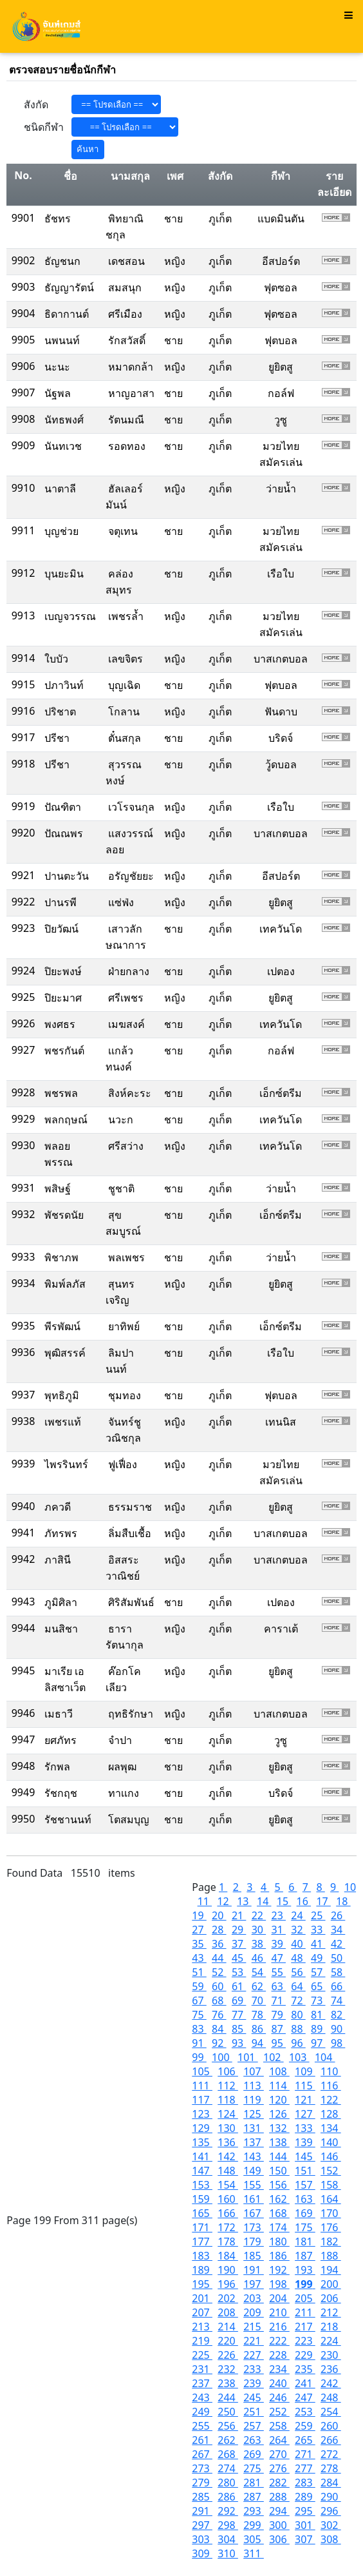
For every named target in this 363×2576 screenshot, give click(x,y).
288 (279, 2497)
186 (279, 2256)
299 (253, 2525)
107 (253, 2071)
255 (202, 2426)
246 (279, 2397)
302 (331, 2525)
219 (202, 2341)
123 (202, 2114)
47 (278, 1958)
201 (202, 2298)
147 (202, 2171)
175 (305, 2227)
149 (253, 2171)
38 (259, 1944)
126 (279, 2114)
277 (305, 2468)
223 (305, 2341)
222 (279, 2341)
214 (228, 2326)
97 (318, 2043)
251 (253, 2412)
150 (279, 2171)
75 (199, 2015)
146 (331, 2156)
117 (202, 2100)
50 (338, 1958)
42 (338, 1944)
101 (247, 2057)
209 (253, 2312)
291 (202, 2511)
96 (298, 2043)
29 (239, 1929)
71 (278, 2000)
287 (253, 2497)
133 (305, 2128)
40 (298, 1944)
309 (202, 2553)
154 (228, 2185)
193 (305, 2270)
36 (219, 1944)
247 (305, 2397)
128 (331, 2114)
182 (331, 2241)
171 (202, 2227)
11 (205, 1901)
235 (305, 2369)
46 (259, 1958)
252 (279, 2412)
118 (228, 2100)
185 (253, 2256)
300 (279, 2525)
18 (343, 1901)
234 (279, 2369)
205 (305, 2298)
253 (305, 2412)
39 (278, 1944)
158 (331, 2185)
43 (199, 1958)
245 (253, 2397)
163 (305, 2199)
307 (305, 2539)
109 (305, 2071)
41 (318, 1944)
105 (202, 2071)
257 (253, 2426)
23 (278, 1915)
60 (219, 1986)
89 (318, 2029)
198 (279, 2284)
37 (239, 1944)
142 (228, 2156)
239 (253, 2383)
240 (279, 2383)
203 (253, 2298)
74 (338, 2000)
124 (228, 2114)
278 (331, 2468)
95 (278, 2043)
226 (228, 2355)
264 (279, 2440)
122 (331, 2100)
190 (228, 2270)
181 (305, 2241)
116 (331, 2085)
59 (199, 1986)
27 (199, 1929)
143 (253, 2156)
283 (305, 2482)
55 (278, 1972)
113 (253, 2085)
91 (199, 2043)
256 (228, 2426)
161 (253, 2199)
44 (219, 1958)
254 (331, 2412)
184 (228, 2256)
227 (253, 2355)
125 (253, 2114)
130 (228, 2128)
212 (331, 2312)
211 (305, 2312)
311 (253, 2553)
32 (298, 1929)
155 (253, 2185)
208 (228, 2312)
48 (298, 1958)
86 (259, 2029)
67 (199, 2000)
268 (228, 2454)
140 (331, 2142)
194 (331, 2270)
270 (279, 2454)
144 (279, 2156)
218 (331, 2326)
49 (318, 1958)
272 (331, 2454)
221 (253, 2341)
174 (279, 2227)
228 (279, 2355)
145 (305, 2156)
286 (228, 2497)
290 (331, 2497)
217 (305, 2326)
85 (239, 2029)
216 (279, 2326)
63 (278, 1986)
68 (219, 2000)
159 (202, 2199)
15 (284, 1901)
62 (259, 1986)
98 (338, 2043)
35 (199, 1944)
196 (228, 2284)
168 (279, 2213)
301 (305, 2525)
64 (298, 1986)
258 (279, 2426)
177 (202, 2241)
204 (279, 2298)
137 (253, 2142)
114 (279, 2085)
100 (222, 2057)
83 (199, 2029)
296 (331, 2511)
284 (331, 2482)
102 (273, 2057)
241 (305, 2383)
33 (318, 1929)
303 (202, 2539)
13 (244, 1901)
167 (253, 2213)
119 (253, 2100)
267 (202, 2454)
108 (279, 2071)
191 (253, 2270)
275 (253, 2468)
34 (338, 1929)
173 (253, 2227)
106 (228, 2071)
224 (331, 2341)
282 (279, 2482)
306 (279, 2539)
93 (239, 2043)
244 (228, 2397)
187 (305, 2256)
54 (259, 1972)
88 (298, 2029)
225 (202, 2355)
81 (318, 2015)
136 (228, 2142)
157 (305, 2185)
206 (331, 2298)
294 (279, 2511)
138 (279, 2142)
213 (202, 2326)
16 (304, 1901)
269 (253, 2454)
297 (202, 2525)
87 (278, 2029)
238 (228, 2383)
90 (338, 2029)
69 (239, 2000)
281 (253, 2482)
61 (239, 1986)
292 (228, 2511)
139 (305, 2142)
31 (278, 1929)
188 (331, 2256)
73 (318, 2000)
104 (325, 2057)
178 (228, 2241)
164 (331, 2199)
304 (228, 2539)
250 (228, 2412)
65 (318, 1986)
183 (202, 2256)
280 (228, 2482)
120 (279, 2100)
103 (299, 2057)
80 (298, 2015)
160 (228, 2199)
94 (259, 2043)
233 (253, 2369)
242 (331, 2383)
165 (202, 2213)
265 (305, 2440)
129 (202, 2128)
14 (264, 1901)
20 (219, 1915)
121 (305, 2100)
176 (331, 2227)
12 (224, 1901)
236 (331, 2369)
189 (202, 2270)
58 (338, 1972)
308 (331, 2539)
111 (202, 2085)
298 (228, 2525)
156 (279, 2185)
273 (202, 2468)
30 (259, 1929)
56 (298, 1972)
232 (228, 2369)
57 (318, 1972)
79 (278, 2015)
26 (338, 1915)
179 (253, 2241)
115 (305, 2085)
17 (323, 1901)
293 (253, 2511)
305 (253, 2539)
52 (219, 1972)
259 (305, 2426)
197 (253, 2284)
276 (279, 2468)
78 (259, 2015)
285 (202, 2497)
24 (298, 1915)
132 (279, 2128)
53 (239, 1972)
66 (338, 1986)
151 (305, 2171)
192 (279, 2270)
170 (331, 2213)
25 (318, 1915)
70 (259, 2000)
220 (228, 2341)
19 (199, 1915)
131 (253, 2128)
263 (253, 2440)
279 (202, 2482)
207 (202, 2312)
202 (228, 2298)
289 (305, 2497)
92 (219, 2043)
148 (228, 2171)
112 (228, 2085)
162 (279, 2199)
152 (331, 2171)
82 (338, 2015)
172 (228, 2227)
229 (305, 2355)
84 (219, 2029)
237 (202, 2383)
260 (331, 2426)
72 (298, 2000)
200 (331, 2284)
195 (202, 2284)
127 (305, 2114)
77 (239, 2015)
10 (350, 1887)
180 (279, 2241)
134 (331, 2128)
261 (202, 2440)
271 (305, 2454)
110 (331, 2071)
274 (228, 2468)
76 (219, 2015)
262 (228, 2440)
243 (202, 2397)
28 (219, 1929)
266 (331, 2440)
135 (202, 2142)
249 (202, 2412)
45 (239, 1958)
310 (228, 2553)
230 (331, 2355)
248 (331, 2397)
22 (259, 1915)
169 (305, 2213)
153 (202, 2185)
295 (305, 2511)
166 (228, 2213)
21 (239, 1915)
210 (279, 2312)
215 (253, 2326)
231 (202, 2369)
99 (199, 2057)
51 (199, 1972)
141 (202, 2156)
